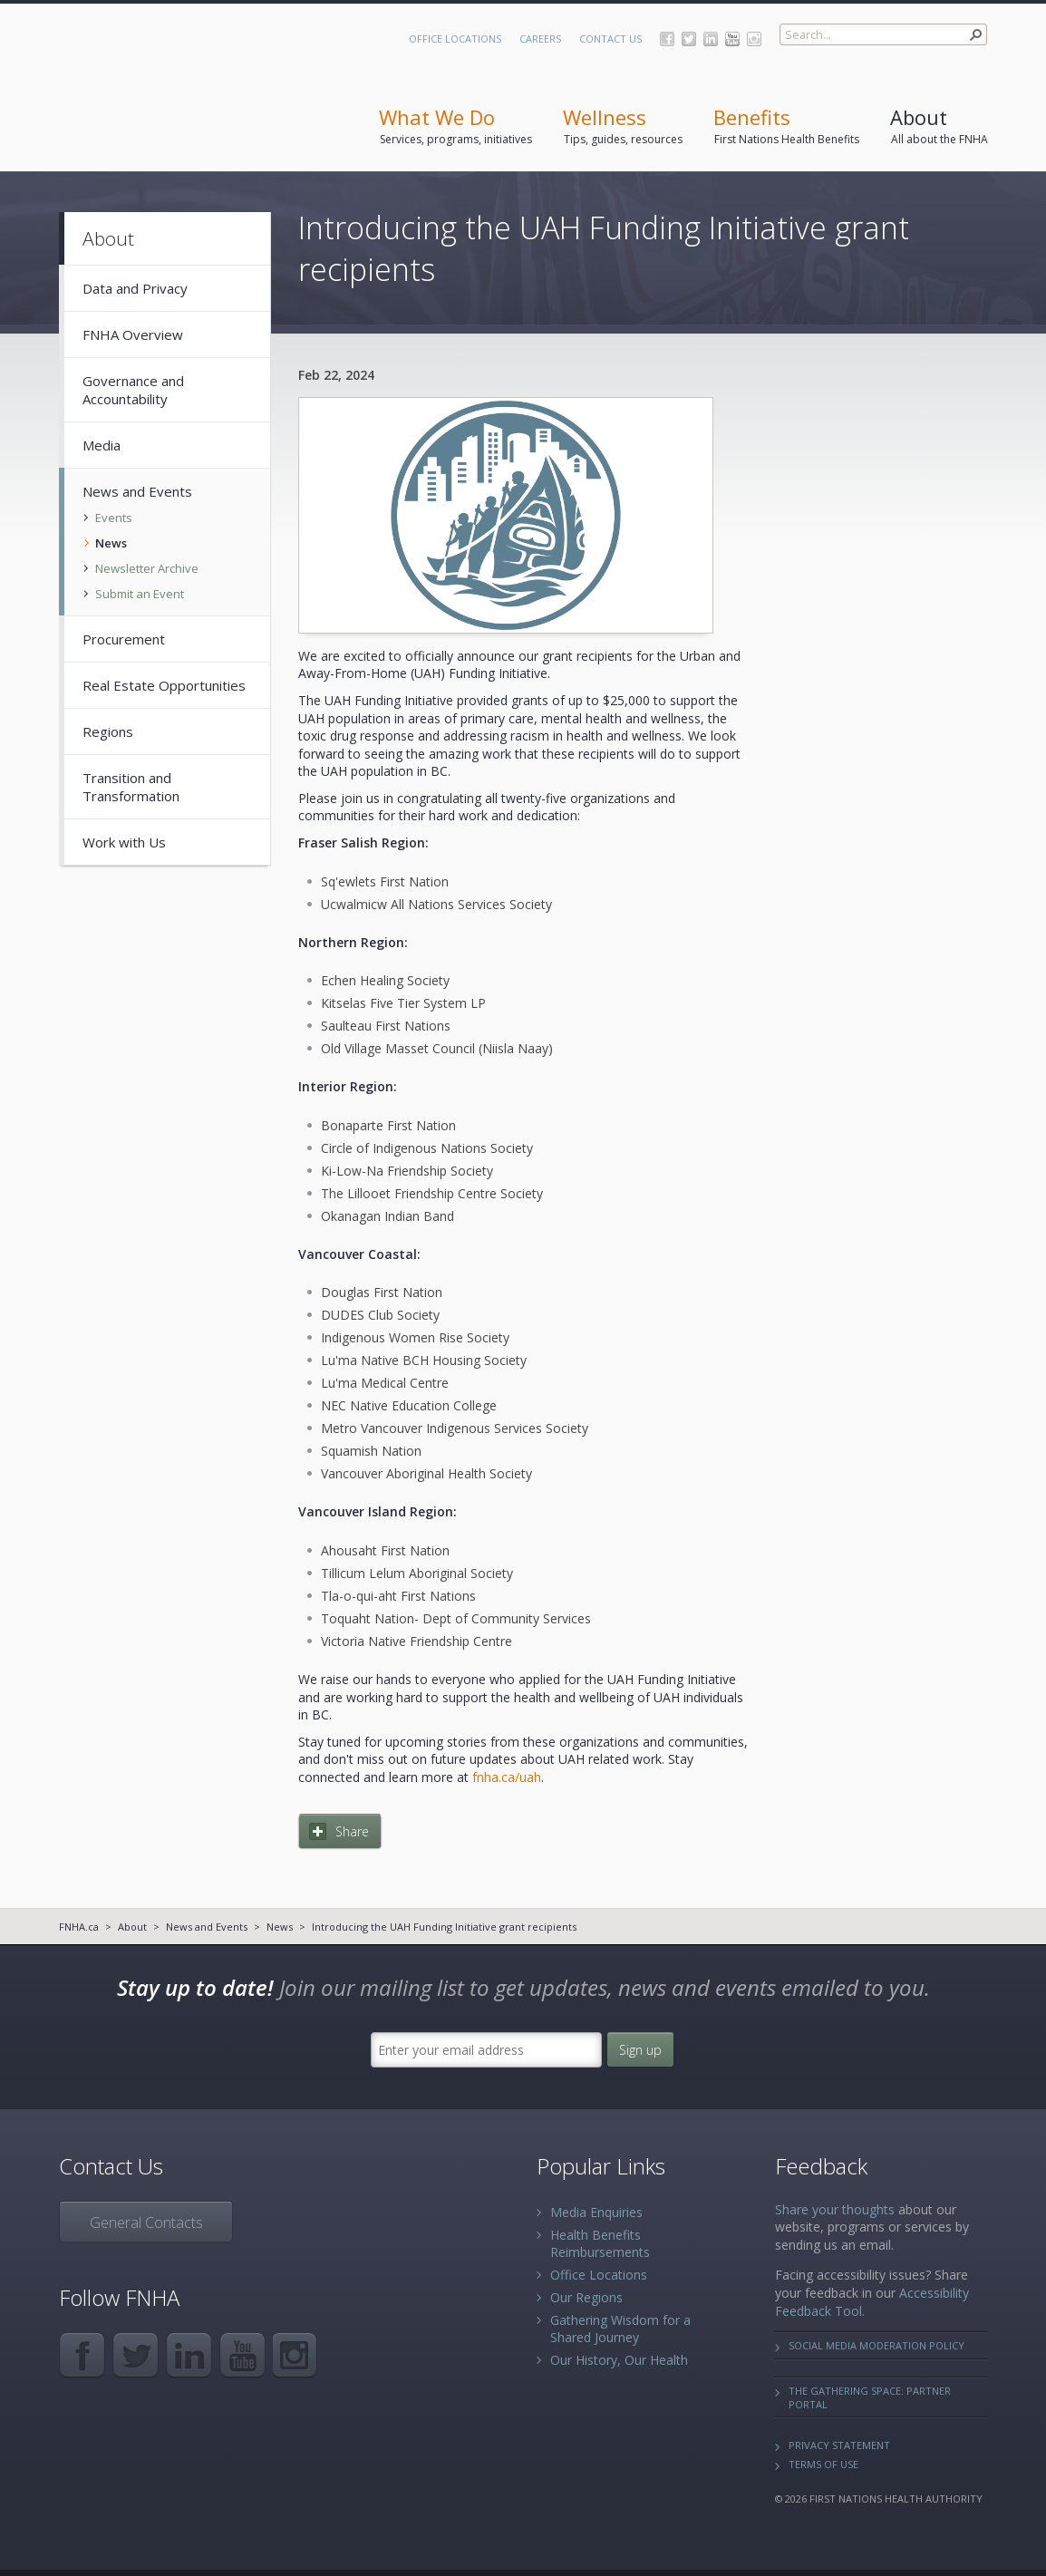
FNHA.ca (79, 1926)
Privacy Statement (839, 2445)
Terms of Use (823, 2464)
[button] (976, 34)
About (132, 1926)
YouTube (732, 39)
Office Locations (455, 38)
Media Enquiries (596, 2212)
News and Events (206, 1926)
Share (352, 1831)
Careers (540, 38)
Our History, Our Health (619, 2359)
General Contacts (146, 2222)
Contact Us (610, 38)
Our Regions (586, 2297)
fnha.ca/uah (506, 1777)
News (279, 1926)
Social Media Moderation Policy (876, 2345)
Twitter (689, 39)
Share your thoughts (835, 2209)
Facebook (667, 39)
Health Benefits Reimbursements (600, 2243)
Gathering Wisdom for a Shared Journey (620, 2328)
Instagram (754, 39)
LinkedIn (710, 39)
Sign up (640, 2049)
